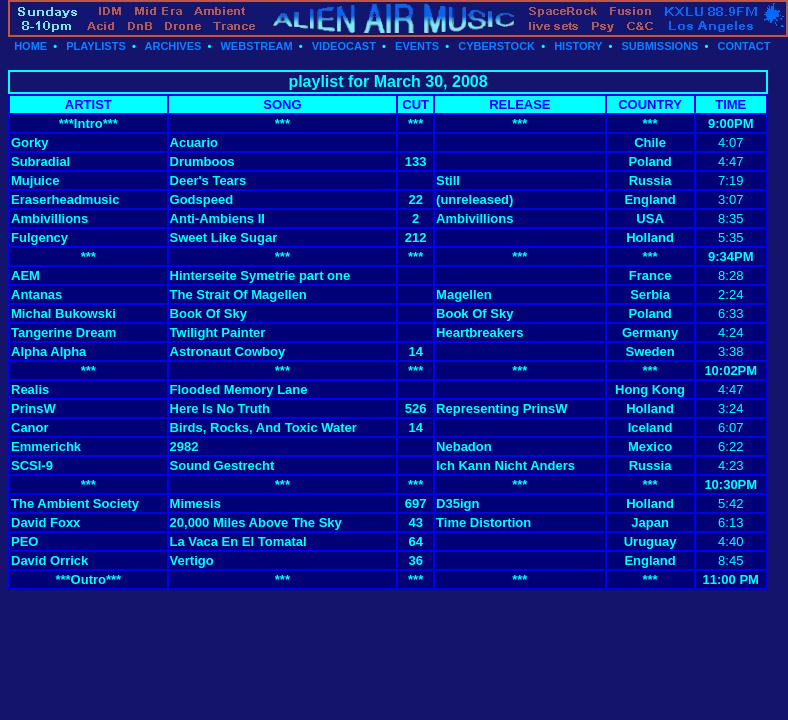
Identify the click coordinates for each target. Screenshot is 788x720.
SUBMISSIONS (659, 46)
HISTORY (578, 46)
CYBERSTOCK (496, 46)
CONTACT (744, 46)
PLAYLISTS (96, 46)
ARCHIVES (173, 46)
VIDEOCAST (344, 46)
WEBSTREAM (256, 46)
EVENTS (417, 46)
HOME (30, 46)
